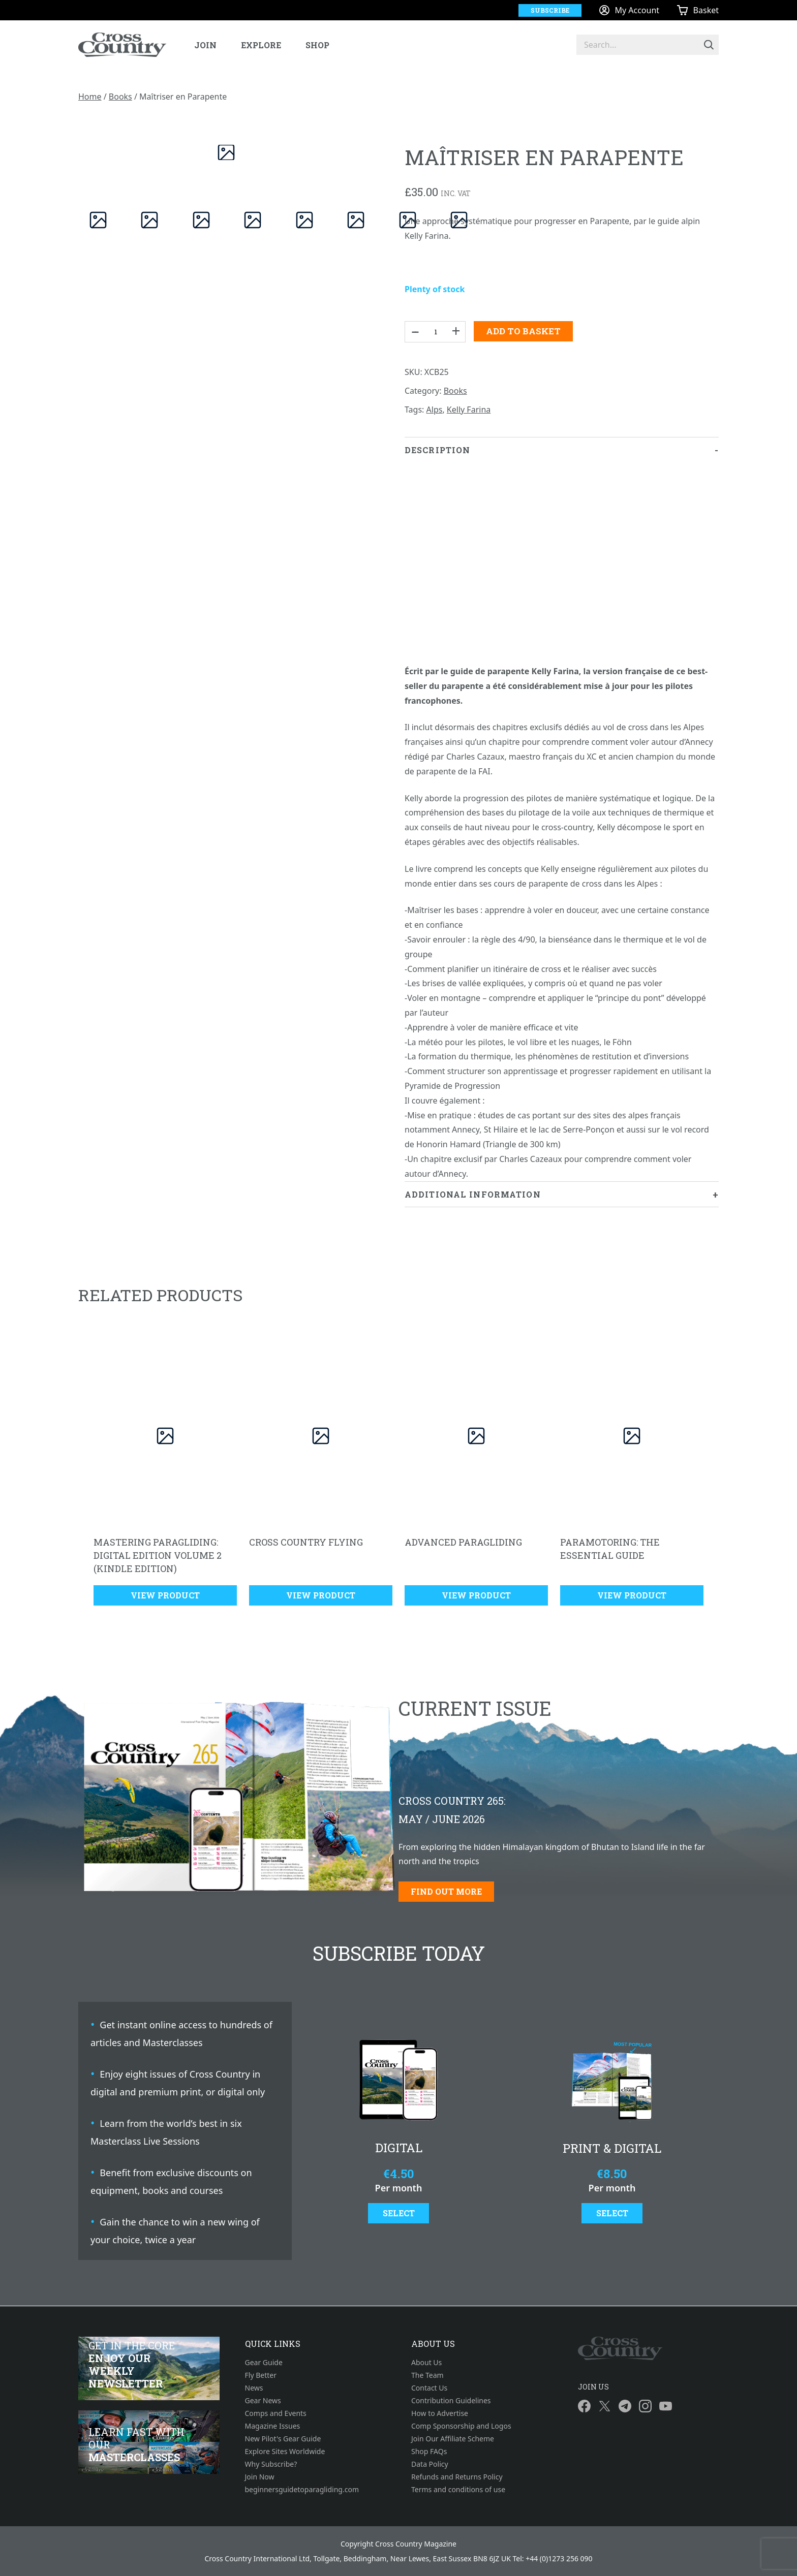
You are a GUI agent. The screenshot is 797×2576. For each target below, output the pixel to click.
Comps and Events (275, 2413)
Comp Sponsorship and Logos (461, 2426)
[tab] (562, 809)
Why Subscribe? (271, 2464)
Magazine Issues (272, 2426)
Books (120, 96)
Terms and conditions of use (458, 2489)
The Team (427, 2375)
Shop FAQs (429, 2451)
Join (205, 45)
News (254, 2388)
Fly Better (261, 2375)
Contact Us (429, 2388)
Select (399, 2213)
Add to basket (523, 331)
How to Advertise (439, 2413)
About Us (426, 2362)
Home (90, 96)
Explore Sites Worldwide (285, 2451)
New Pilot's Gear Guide (283, 2438)
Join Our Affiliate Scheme (452, 2438)
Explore (261, 45)
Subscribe (550, 10)
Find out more (446, 1891)
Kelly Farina (469, 409)
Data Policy (429, 2464)
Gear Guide (264, 2362)
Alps (434, 409)
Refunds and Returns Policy (457, 2476)
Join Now (259, 2476)
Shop (317, 45)
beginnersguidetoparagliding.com (302, 2489)
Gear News (263, 2400)
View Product (165, 1595)
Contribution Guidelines (451, 2400)
